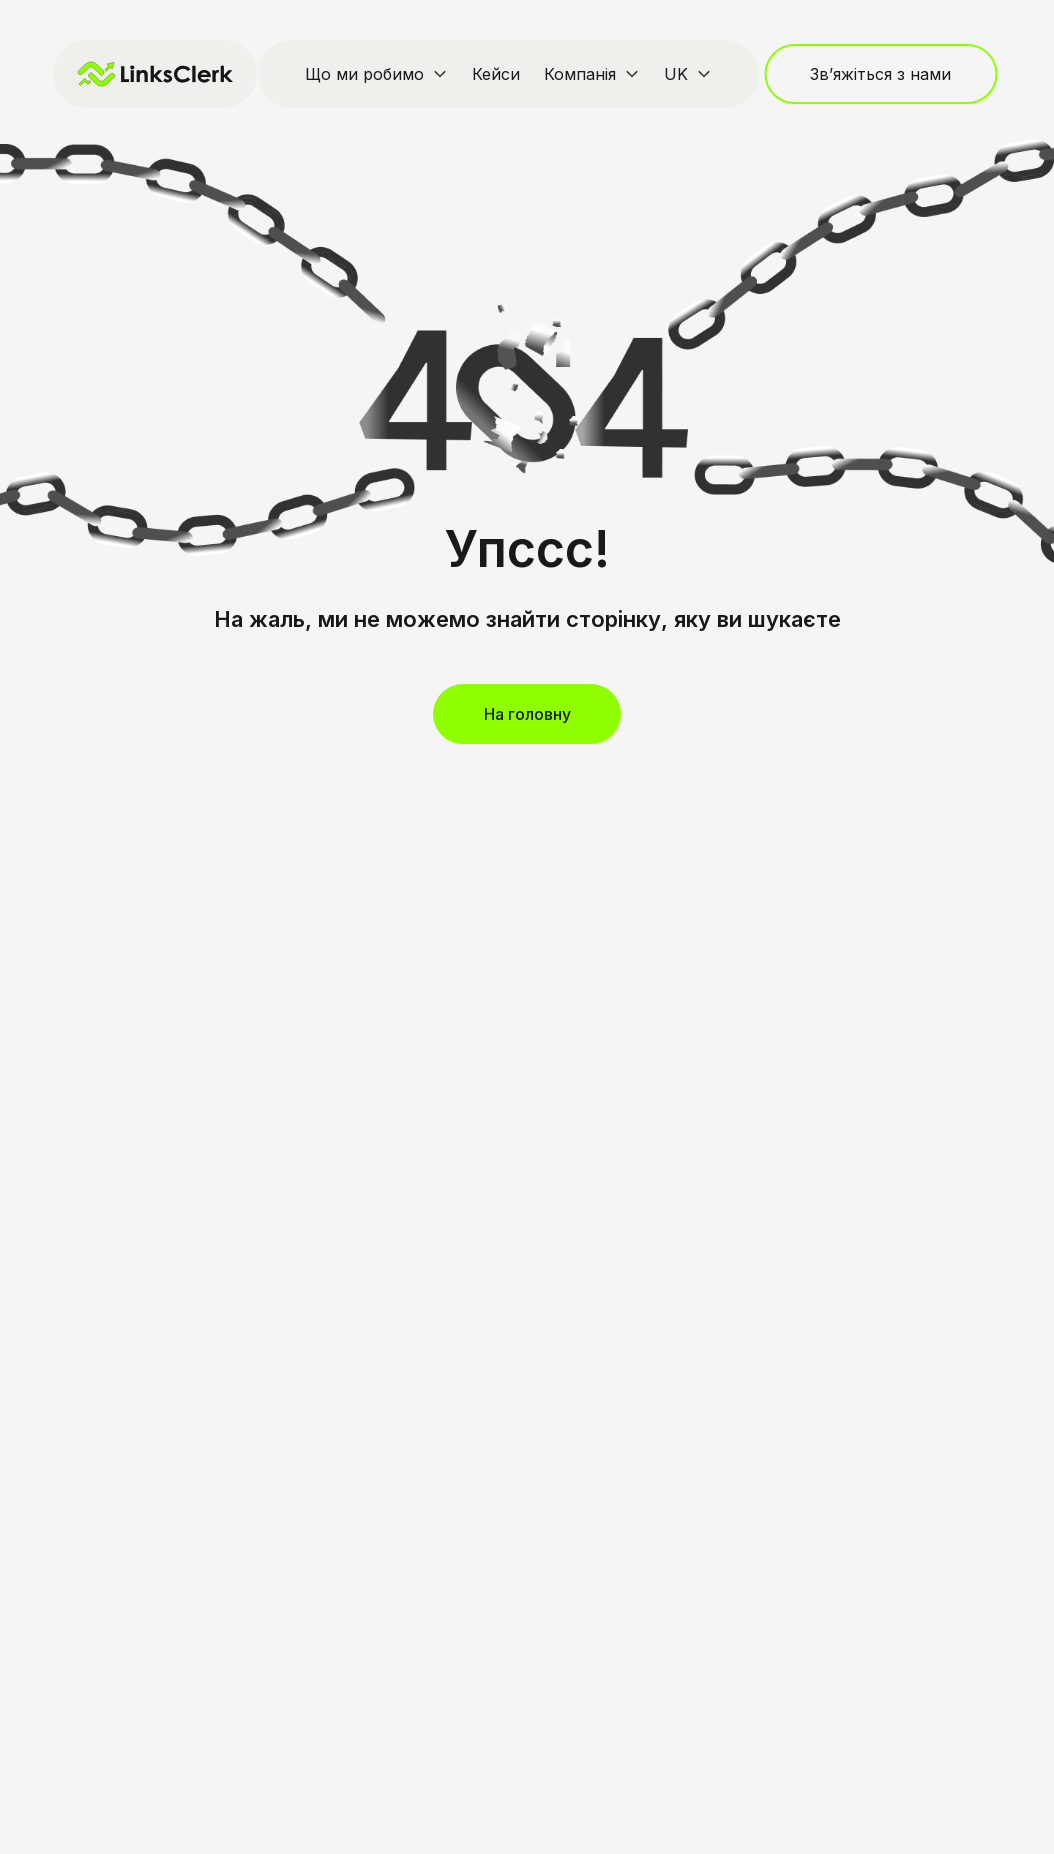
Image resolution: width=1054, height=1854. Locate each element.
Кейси (496, 74)
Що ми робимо (364, 74)
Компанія (580, 74)
